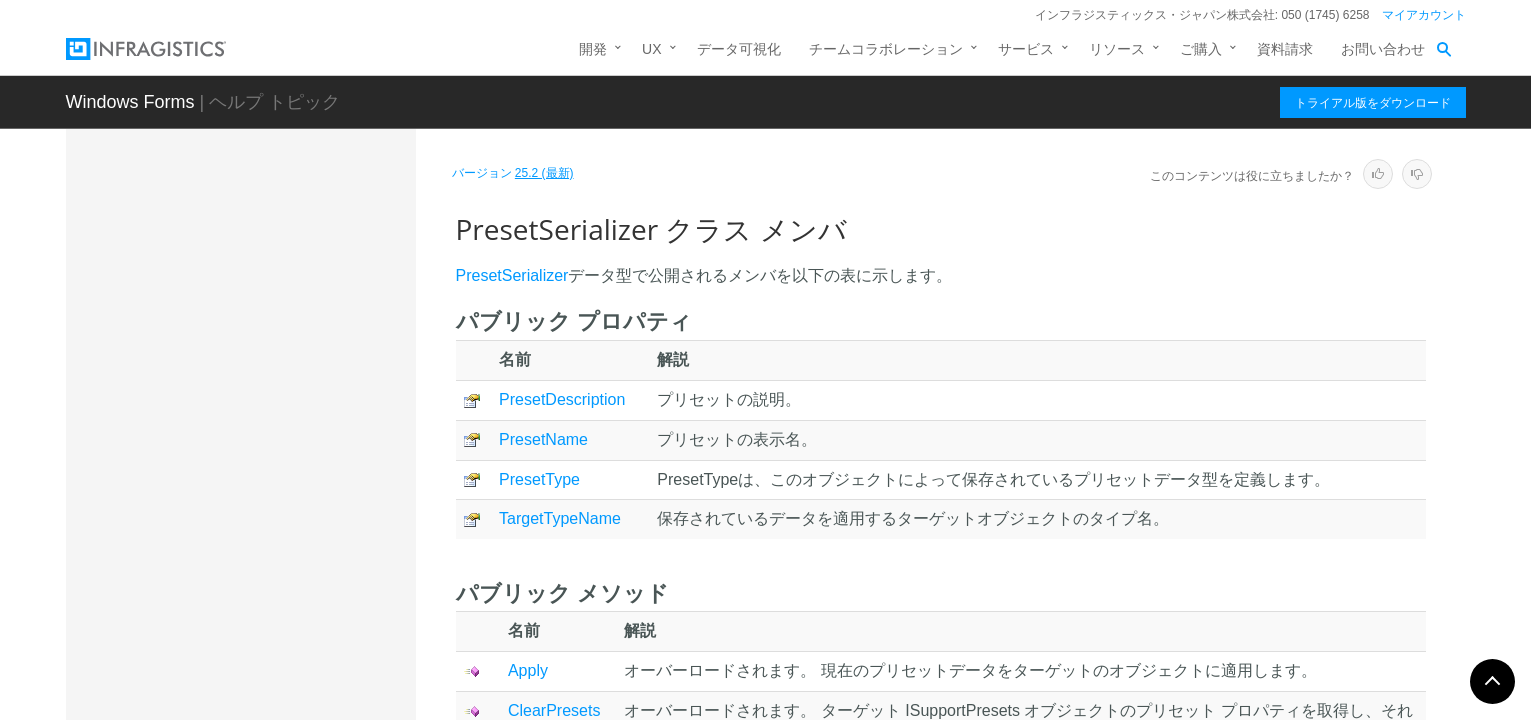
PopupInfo (210, 353)
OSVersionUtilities (234, 283)
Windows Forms (130, 102)
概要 (210, 454)
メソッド (224, 524)
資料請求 (1285, 49)
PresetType (539, 479)
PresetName (543, 439)
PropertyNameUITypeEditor (263, 637)
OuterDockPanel (229, 318)
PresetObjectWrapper (245, 388)
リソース (1117, 49)
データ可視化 (739, 49)
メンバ (217, 489)
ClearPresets (554, 710)
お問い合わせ (1383, 49)
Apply (528, 670)
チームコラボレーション (886, 49)
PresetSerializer (230, 423)
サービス (1026, 49)
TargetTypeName (560, 518)
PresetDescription (562, 399)
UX (651, 49)
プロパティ (231, 560)
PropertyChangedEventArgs (265, 602)
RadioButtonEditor (235, 672)
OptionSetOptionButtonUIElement (282, 248)
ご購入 (1201, 49)
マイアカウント (1424, 15)
